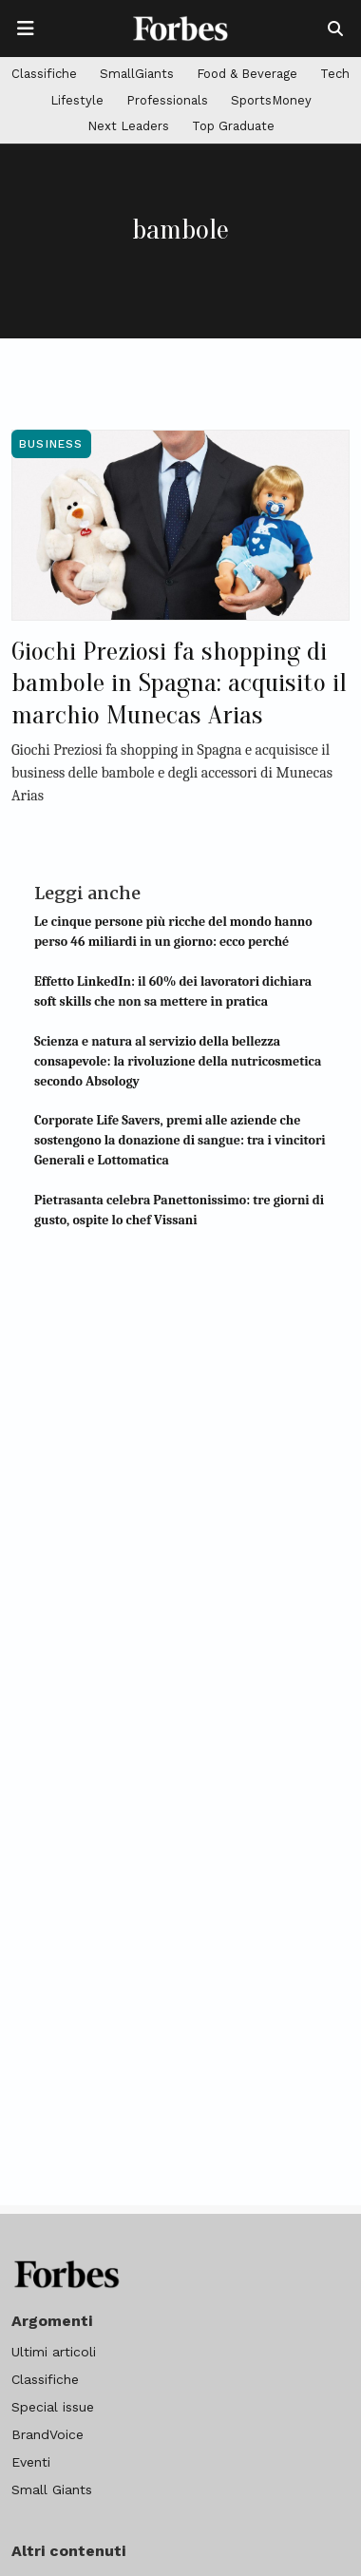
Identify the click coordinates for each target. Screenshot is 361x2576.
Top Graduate (233, 126)
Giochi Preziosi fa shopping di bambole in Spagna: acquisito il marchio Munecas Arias (179, 683)
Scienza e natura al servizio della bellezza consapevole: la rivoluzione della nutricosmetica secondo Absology (177, 1061)
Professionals (167, 100)
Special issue (52, 2406)
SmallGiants (137, 74)
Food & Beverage (247, 74)
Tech (335, 74)
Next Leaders (128, 126)
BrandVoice (47, 2434)
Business (51, 444)
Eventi (30, 2462)
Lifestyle (77, 100)
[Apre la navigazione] (25, 28)
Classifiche (44, 74)
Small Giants (51, 2489)
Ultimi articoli (53, 2351)
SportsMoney (271, 100)
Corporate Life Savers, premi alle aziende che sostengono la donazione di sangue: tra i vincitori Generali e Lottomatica (180, 1140)
